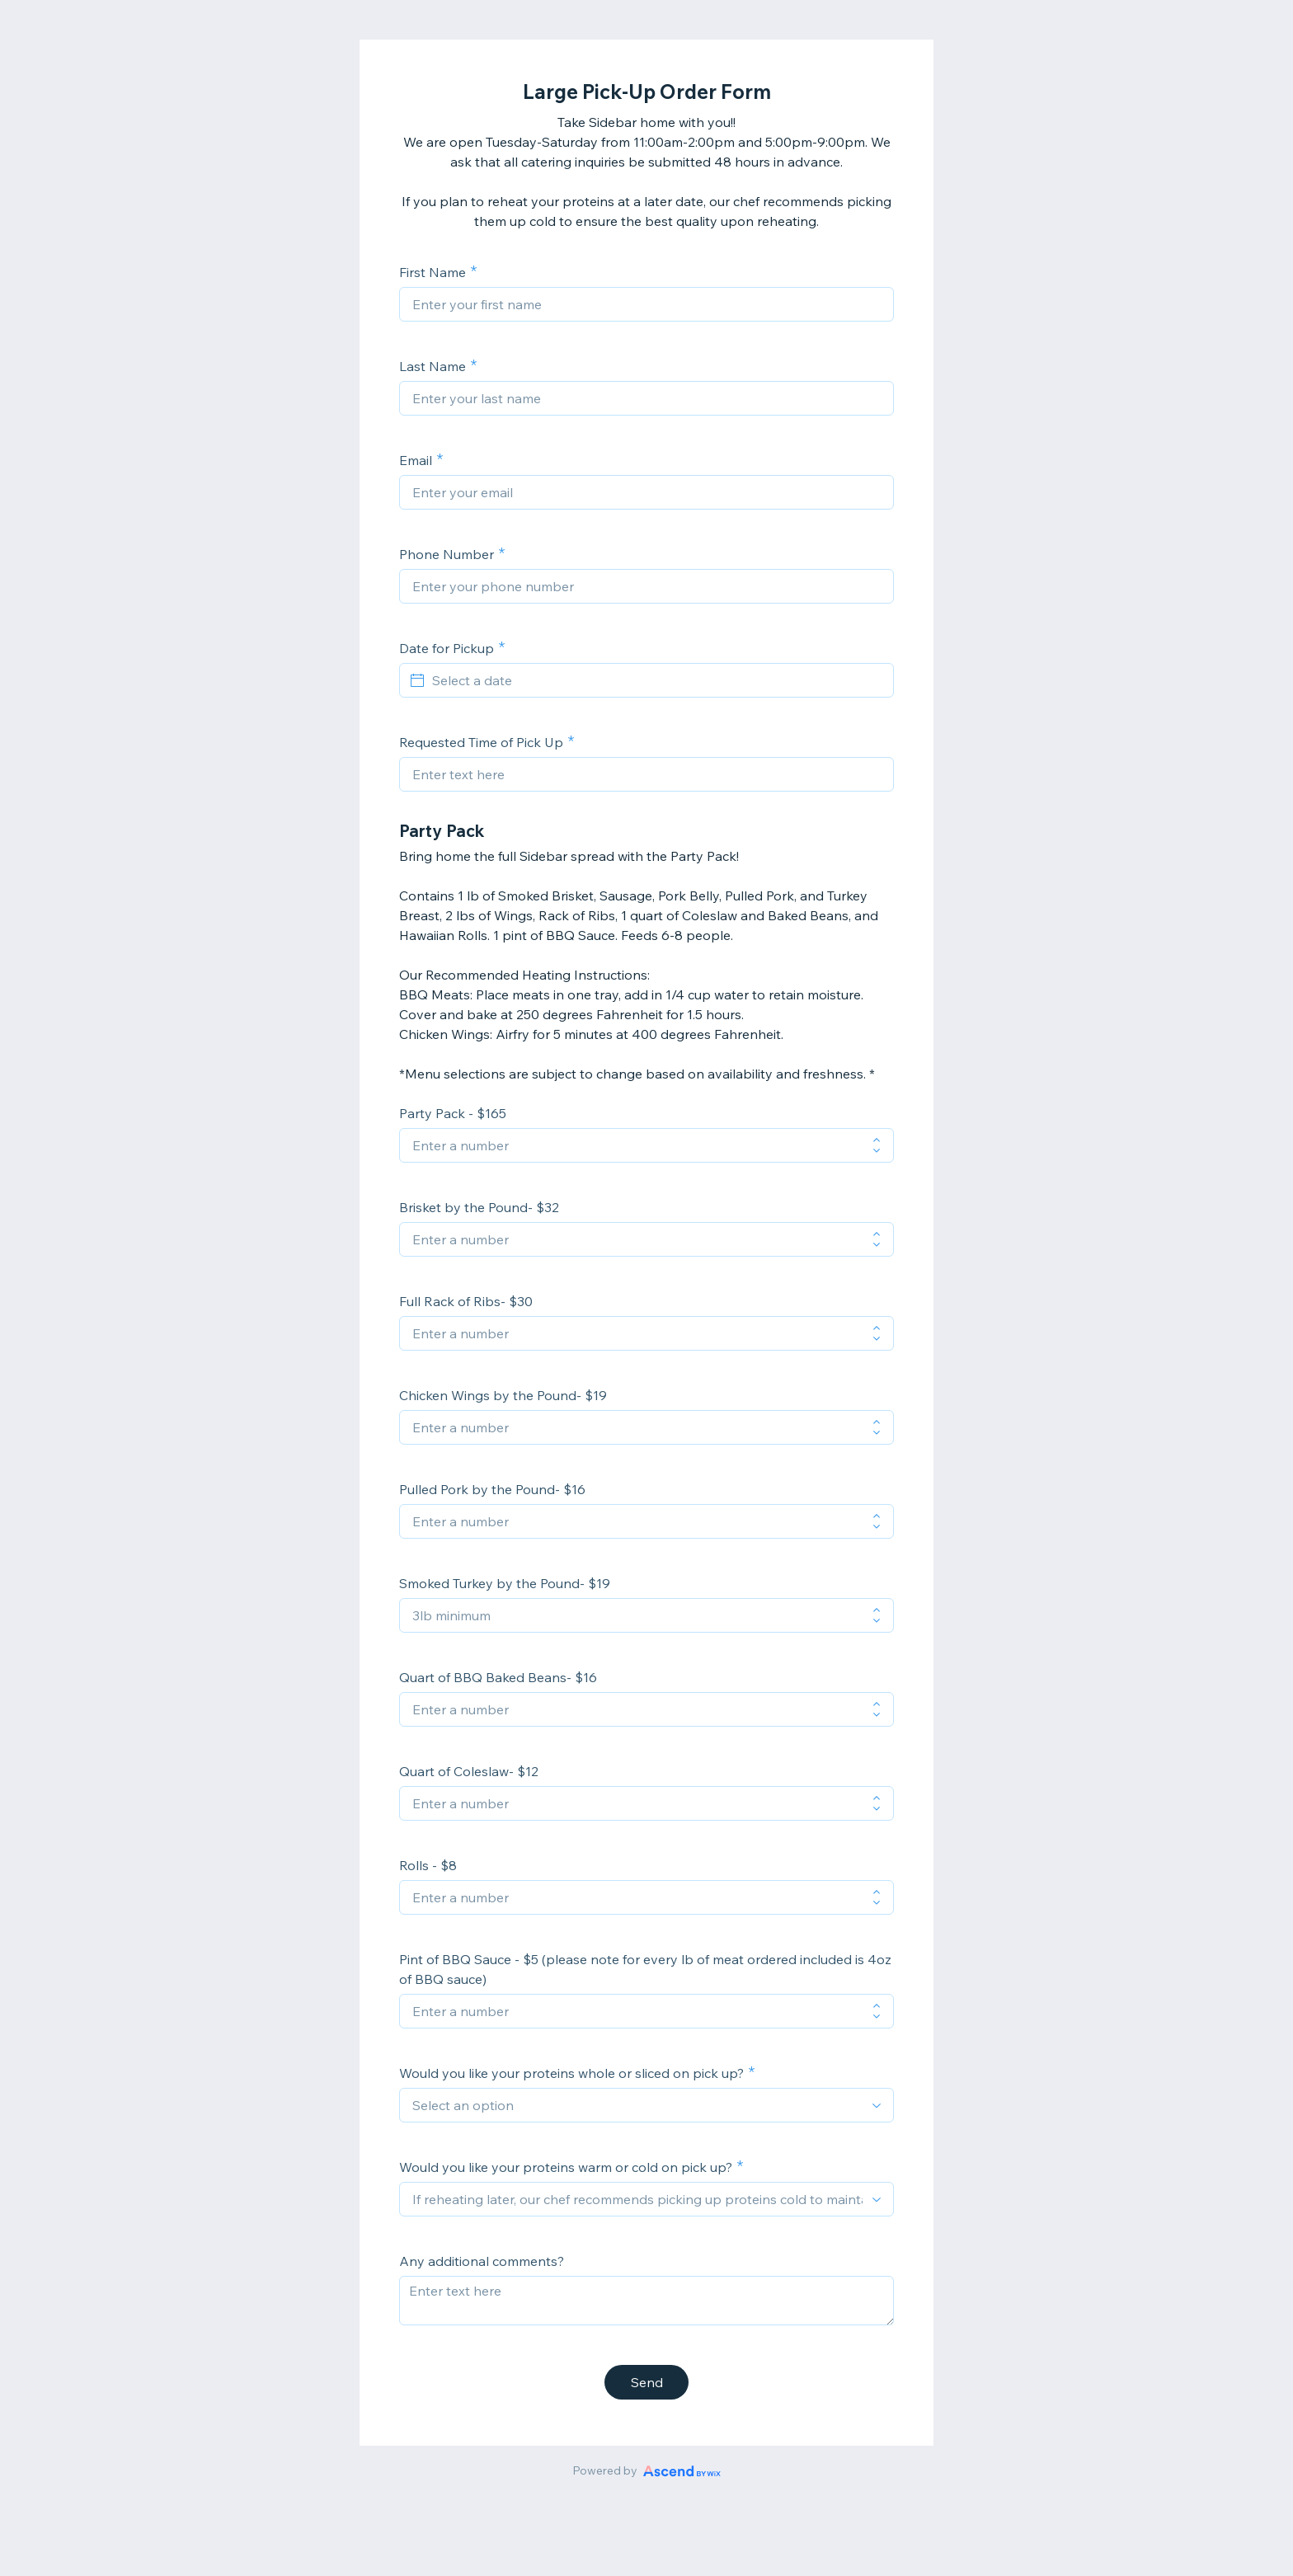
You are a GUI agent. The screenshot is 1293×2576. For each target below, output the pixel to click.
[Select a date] (656, 680)
